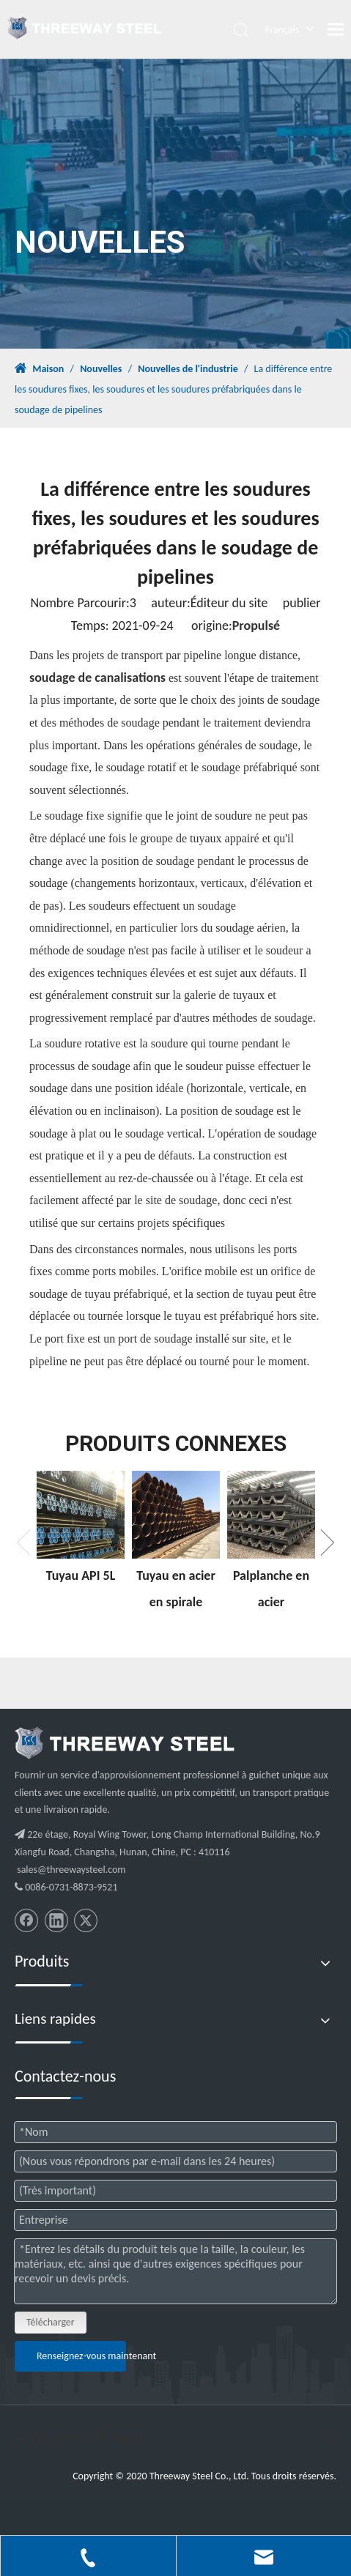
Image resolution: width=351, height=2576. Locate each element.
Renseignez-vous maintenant (81, 2356)
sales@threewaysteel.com (71, 1869)
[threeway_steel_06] (124, 1743)
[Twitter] (85, 1920)
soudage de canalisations (97, 677)
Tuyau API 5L (81, 1575)
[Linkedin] (56, 1920)
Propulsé (256, 625)
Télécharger (50, 2322)
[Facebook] (26, 1920)
